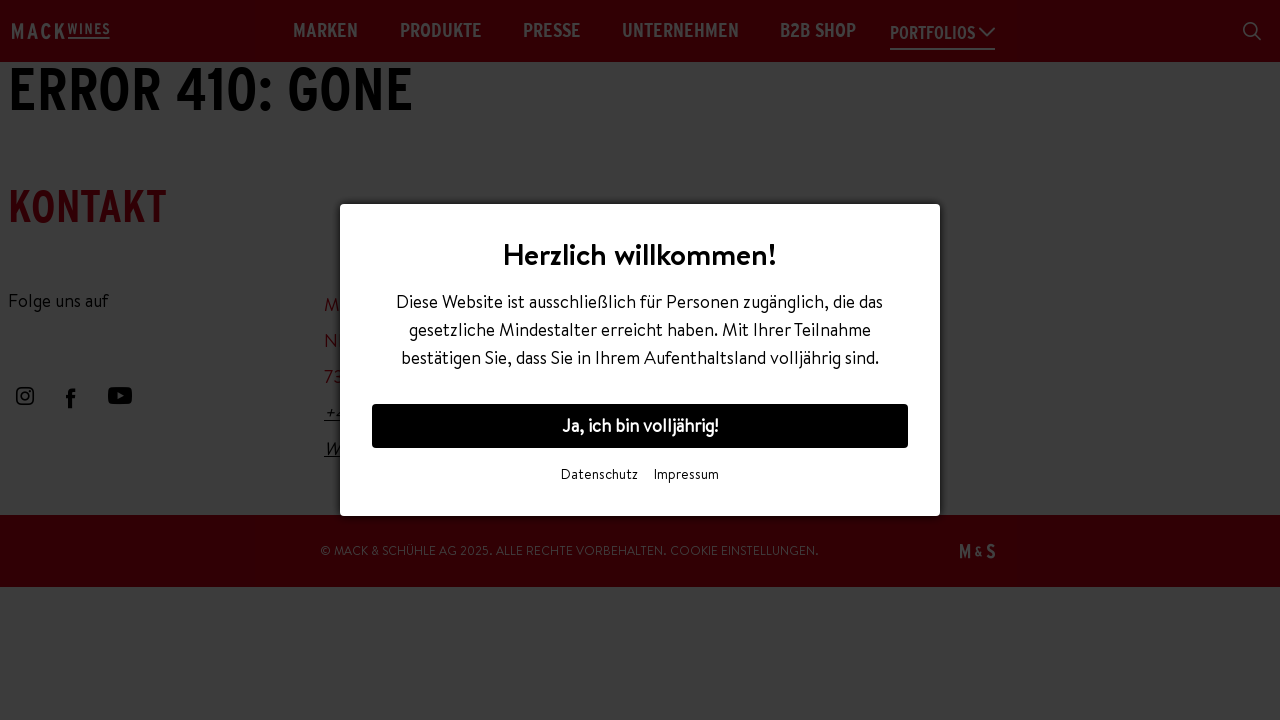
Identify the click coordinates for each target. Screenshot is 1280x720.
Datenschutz (599, 474)
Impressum (686, 474)
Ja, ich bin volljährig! (640, 425)
